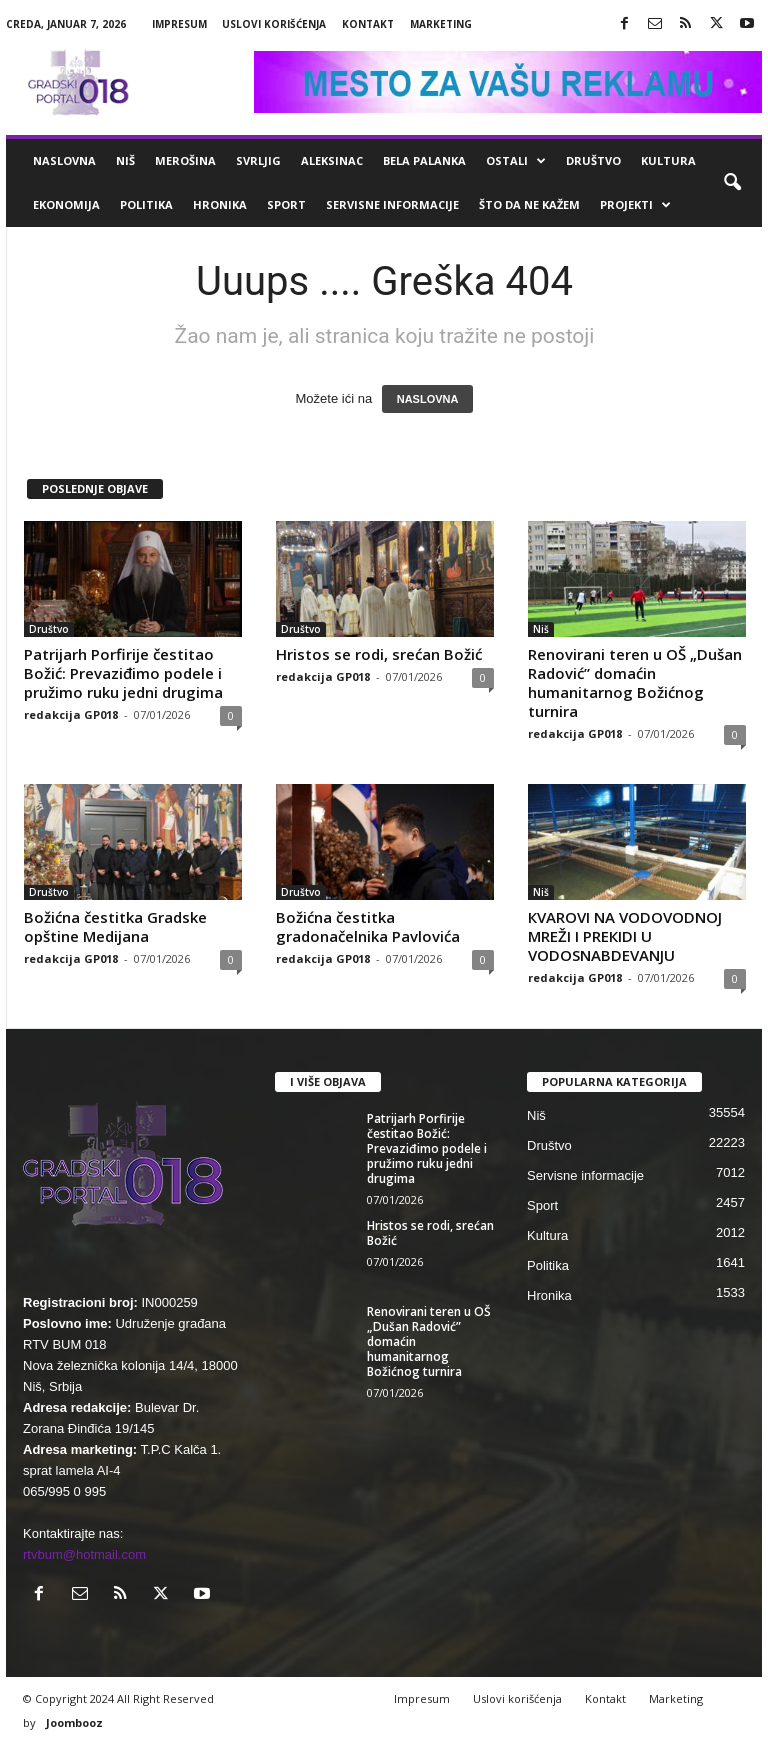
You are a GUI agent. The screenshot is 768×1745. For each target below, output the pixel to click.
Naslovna (64, 160)
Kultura (668, 160)
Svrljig (258, 160)
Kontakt (368, 24)
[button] (732, 183)
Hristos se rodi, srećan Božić (379, 654)
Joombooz (74, 1722)
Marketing (441, 24)
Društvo (593, 160)
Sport (286, 204)
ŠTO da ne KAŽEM (529, 204)
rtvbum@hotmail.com (84, 1554)
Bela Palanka (424, 160)
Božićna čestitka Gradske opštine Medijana (115, 926)
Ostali (516, 161)
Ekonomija (66, 204)
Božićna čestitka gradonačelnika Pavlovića (368, 926)
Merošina (185, 160)
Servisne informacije (392, 204)
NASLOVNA (428, 399)
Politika (146, 204)
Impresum (179, 24)
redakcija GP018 (71, 714)
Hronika (220, 204)
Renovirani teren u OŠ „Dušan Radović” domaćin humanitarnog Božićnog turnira (635, 682)
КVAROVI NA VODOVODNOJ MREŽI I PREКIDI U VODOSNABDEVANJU (625, 936)
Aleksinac (332, 160)
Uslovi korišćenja (274, 24)
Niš (125, 160)
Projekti (635, 205)
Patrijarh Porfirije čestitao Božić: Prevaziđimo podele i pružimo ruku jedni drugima (123, 673)
